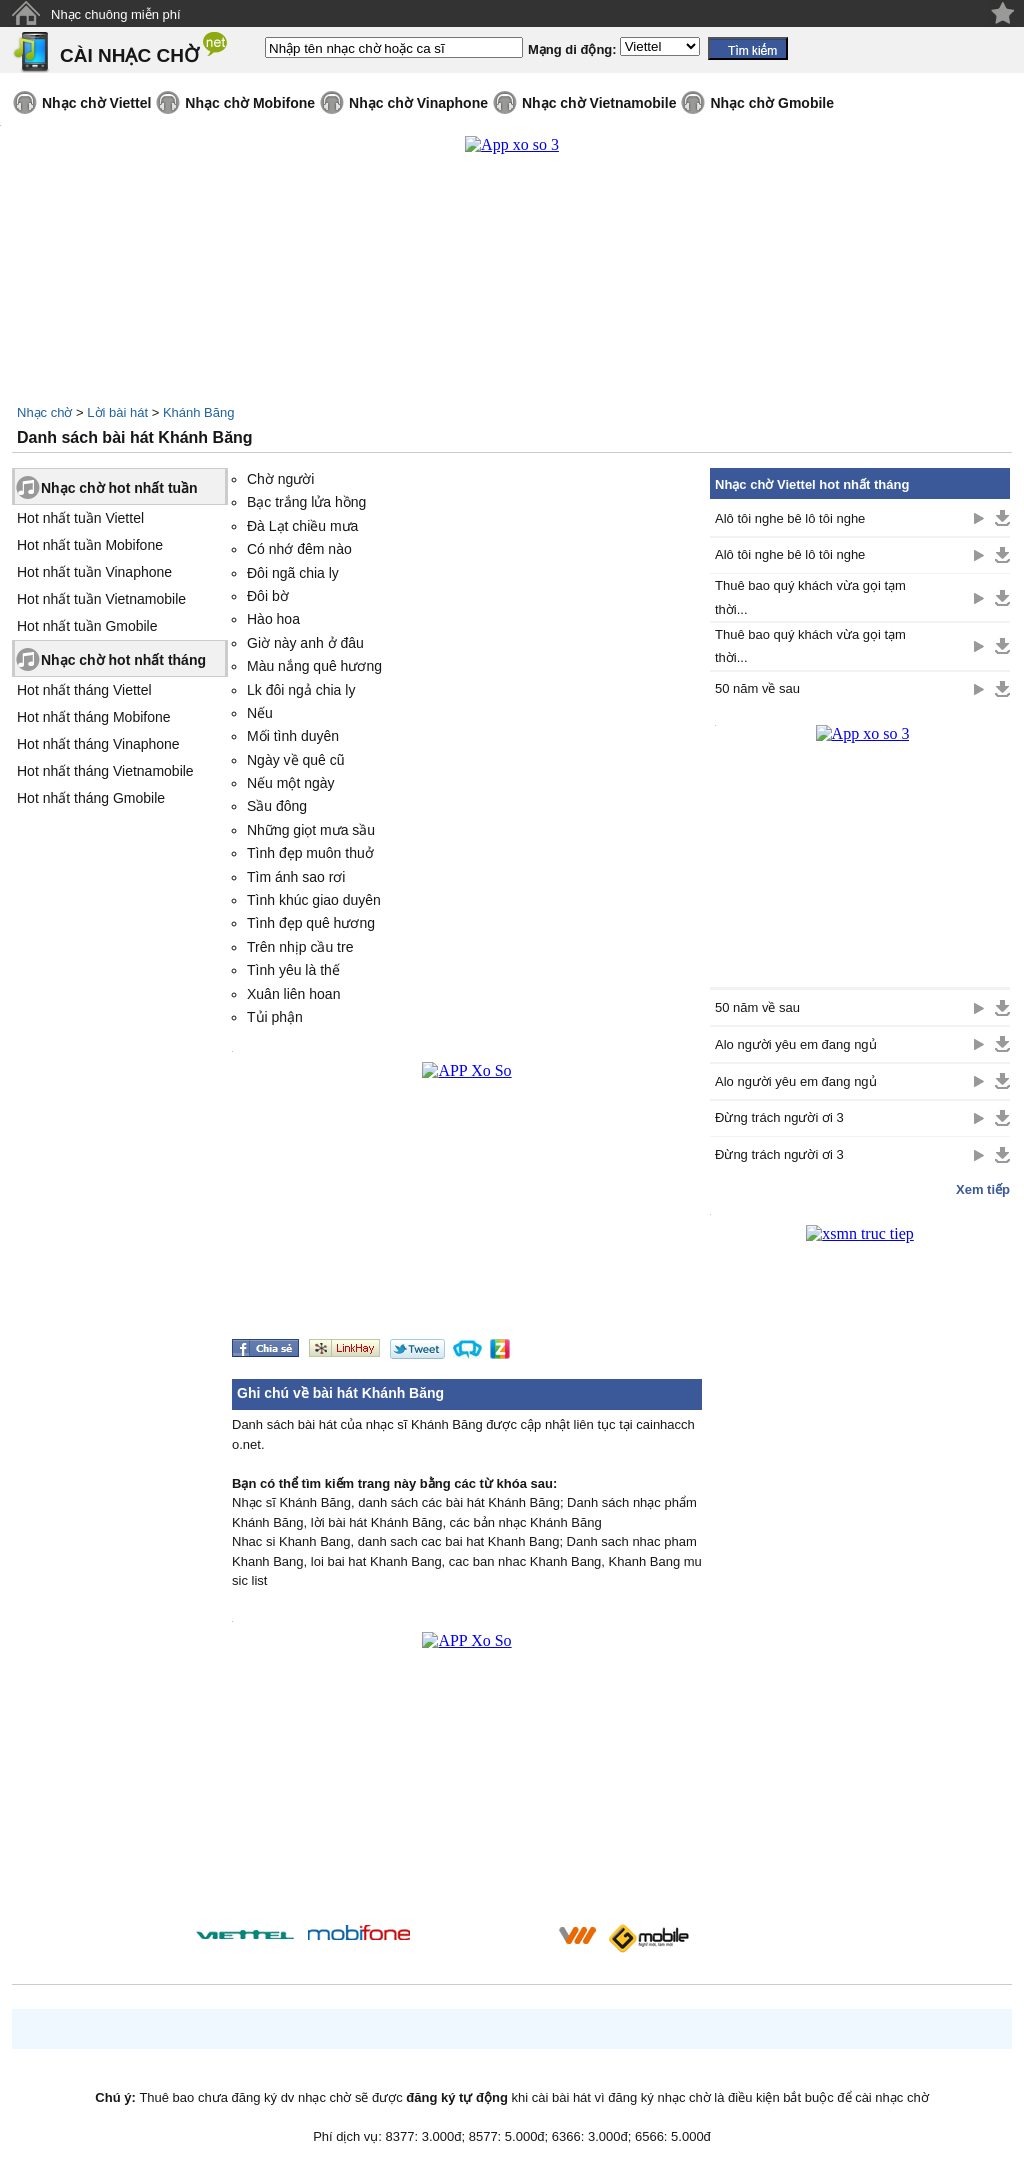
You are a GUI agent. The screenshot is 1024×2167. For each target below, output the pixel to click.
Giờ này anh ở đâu (305, 643)
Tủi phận (275, 1017)
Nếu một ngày (291, 783)
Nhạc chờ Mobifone (250, 103)
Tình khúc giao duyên (314, 900)
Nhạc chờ (44, 412)
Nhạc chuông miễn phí (116, 14)
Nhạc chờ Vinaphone (418, 103)
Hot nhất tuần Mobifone (90, 545)
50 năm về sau (757, 688)
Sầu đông (277, 806)
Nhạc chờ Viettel (96, 103)
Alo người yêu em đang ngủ (796, 1044)
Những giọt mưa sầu (311, 830)
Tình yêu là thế (293, 970)
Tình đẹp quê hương (311, 923)
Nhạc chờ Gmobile (772, 103)
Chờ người (280, 479)
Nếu (260, 713)
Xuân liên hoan (293, 994)
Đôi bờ (268, 596)
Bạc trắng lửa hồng (306, 502)
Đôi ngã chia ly (293, 573)
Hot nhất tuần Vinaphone (94, 572)
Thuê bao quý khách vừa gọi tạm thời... (810, 597)
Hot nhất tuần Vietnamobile (101, 599)
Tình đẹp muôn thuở (310, 853)
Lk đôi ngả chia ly (301, 690)
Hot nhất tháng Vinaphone (98, 744)
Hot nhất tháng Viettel (84, 690)
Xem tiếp (983, 1189)
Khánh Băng (199, 412)
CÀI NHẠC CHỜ (129, 55)
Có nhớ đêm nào (299, 549)
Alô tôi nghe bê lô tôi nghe (790, 518)
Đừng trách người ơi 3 (779, 1117)
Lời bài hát (117, 412)
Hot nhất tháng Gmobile (91, 798)
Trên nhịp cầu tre (300, 947)
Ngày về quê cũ (296, 760)
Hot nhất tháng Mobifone (94, 717)
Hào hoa (273, 619)
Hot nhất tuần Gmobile (87, 626)
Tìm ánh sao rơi (296, 877)
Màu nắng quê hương (314, 666)
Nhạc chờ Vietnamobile (599, 103)
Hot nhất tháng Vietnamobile (105, 771)
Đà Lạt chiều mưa (302, 526)
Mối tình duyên (293, 736)
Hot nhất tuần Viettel (80, 518)
